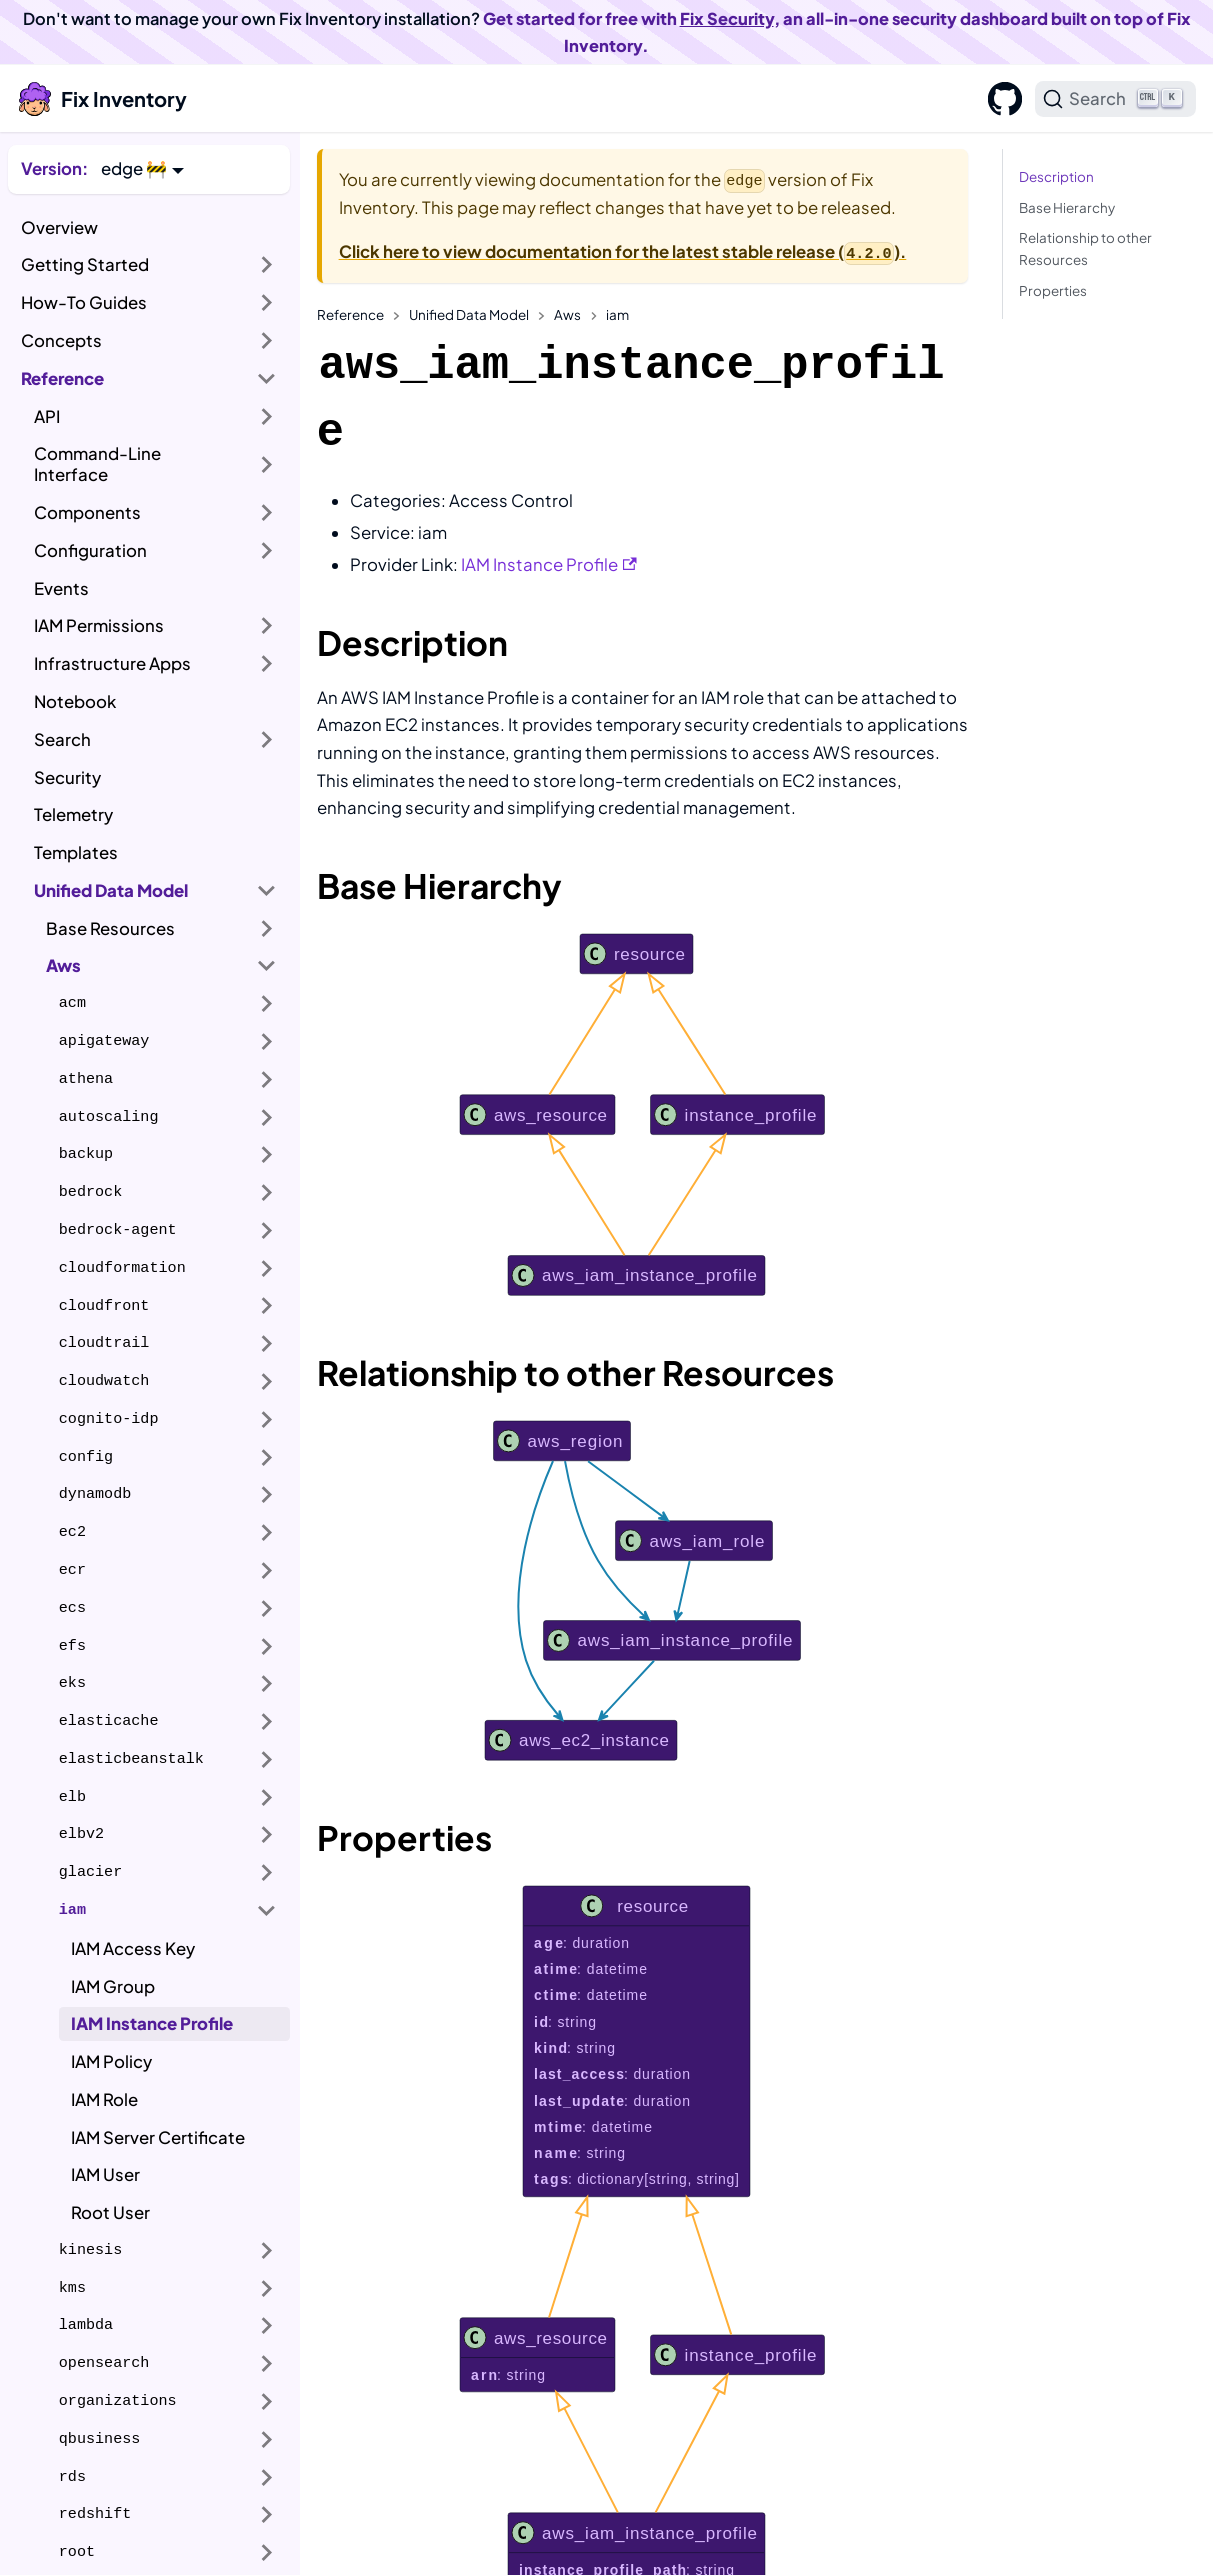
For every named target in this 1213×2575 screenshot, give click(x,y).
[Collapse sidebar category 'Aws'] (267, 966)
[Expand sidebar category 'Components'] (267, 513)
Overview (59, 227)
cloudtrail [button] (104, 1343)
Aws (63, 965)
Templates (76, 852)
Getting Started (85, 264)
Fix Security (727, 18)
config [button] (86, 1457)
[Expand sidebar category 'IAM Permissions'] (267, 626)
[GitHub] (999, 99)
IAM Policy (111, 2061)
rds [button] (72, 2477)
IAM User (105, 2174)
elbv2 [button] (81, 1834)
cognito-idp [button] (109, 1419)
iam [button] (72, 1910)
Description (1056, 176)
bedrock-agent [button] (118, 1230)
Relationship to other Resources (1085, 248)
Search (62, 739)
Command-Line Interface (97, 464)
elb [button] (72, 1797)
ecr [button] (72, 1570)
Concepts (61, 340)
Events (61, 588)
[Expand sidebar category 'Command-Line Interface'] (267, 464)
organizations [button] (118, 2401)
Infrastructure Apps (112, 663)
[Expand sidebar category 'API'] (267, 416)
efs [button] (72, 1646)
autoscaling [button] (109, 1117)
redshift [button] (95, 2514)
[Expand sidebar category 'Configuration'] (267, 551)
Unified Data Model (111, 890)
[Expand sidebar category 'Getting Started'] (267, 265)
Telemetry (73, 814)
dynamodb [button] (95, 1494)
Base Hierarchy (1067, 207)
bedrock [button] (90, 1192)
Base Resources (110, 928)
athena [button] (86, 1079)
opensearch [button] (104, 2363)
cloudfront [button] (104, 1306)
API (47, 416)
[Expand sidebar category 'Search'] (267, 740)
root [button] (77, 2552)
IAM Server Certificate (158, 2137)
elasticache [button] (109, 1721)
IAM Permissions (99, 625)
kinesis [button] (90, 2250)
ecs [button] (72, 1608)
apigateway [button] (104, 1041)
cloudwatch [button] (104, 1381)
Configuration (90, 550)
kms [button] (72, 2288)
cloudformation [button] (122, 1268)
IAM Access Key (133, 1948)
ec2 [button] (72, 1532)
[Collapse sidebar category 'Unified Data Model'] (267, 891)
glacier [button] (90, 1872)
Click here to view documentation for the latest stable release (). (623, 251)
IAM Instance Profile (152, 2023)
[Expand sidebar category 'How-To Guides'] (267, 303)
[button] (142, 168)
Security (67, 777)
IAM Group (113, 1986)
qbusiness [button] (100, 2439)
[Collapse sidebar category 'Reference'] (267, 379)
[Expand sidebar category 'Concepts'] (267, 341)
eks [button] (72, 1683)
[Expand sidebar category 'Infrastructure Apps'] (267, 664)
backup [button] (86, 1154)
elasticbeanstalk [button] (131, 1759)
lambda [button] (86, 2325)
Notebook (75, 701)
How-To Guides (84, 302)
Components (87, 512)
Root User (110, 2212)
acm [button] (72, 1003)
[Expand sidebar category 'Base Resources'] (267, 928)
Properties (1053, 290)
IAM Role (104, 2099)
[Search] (1116, 99)
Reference (62, 378)
